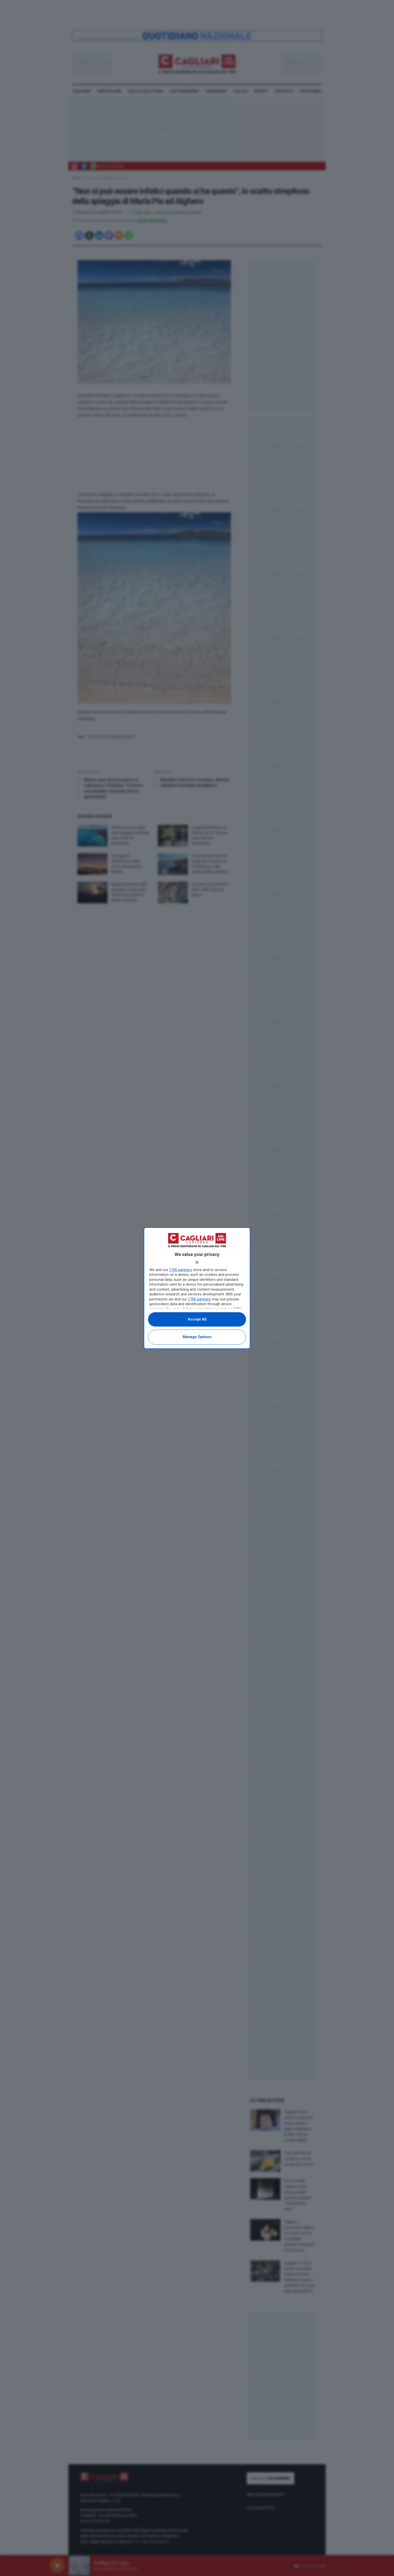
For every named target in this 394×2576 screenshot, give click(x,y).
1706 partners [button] (180, 1270)
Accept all (197, 1319)
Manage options (197, 1337)
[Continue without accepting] (197, 1262)
